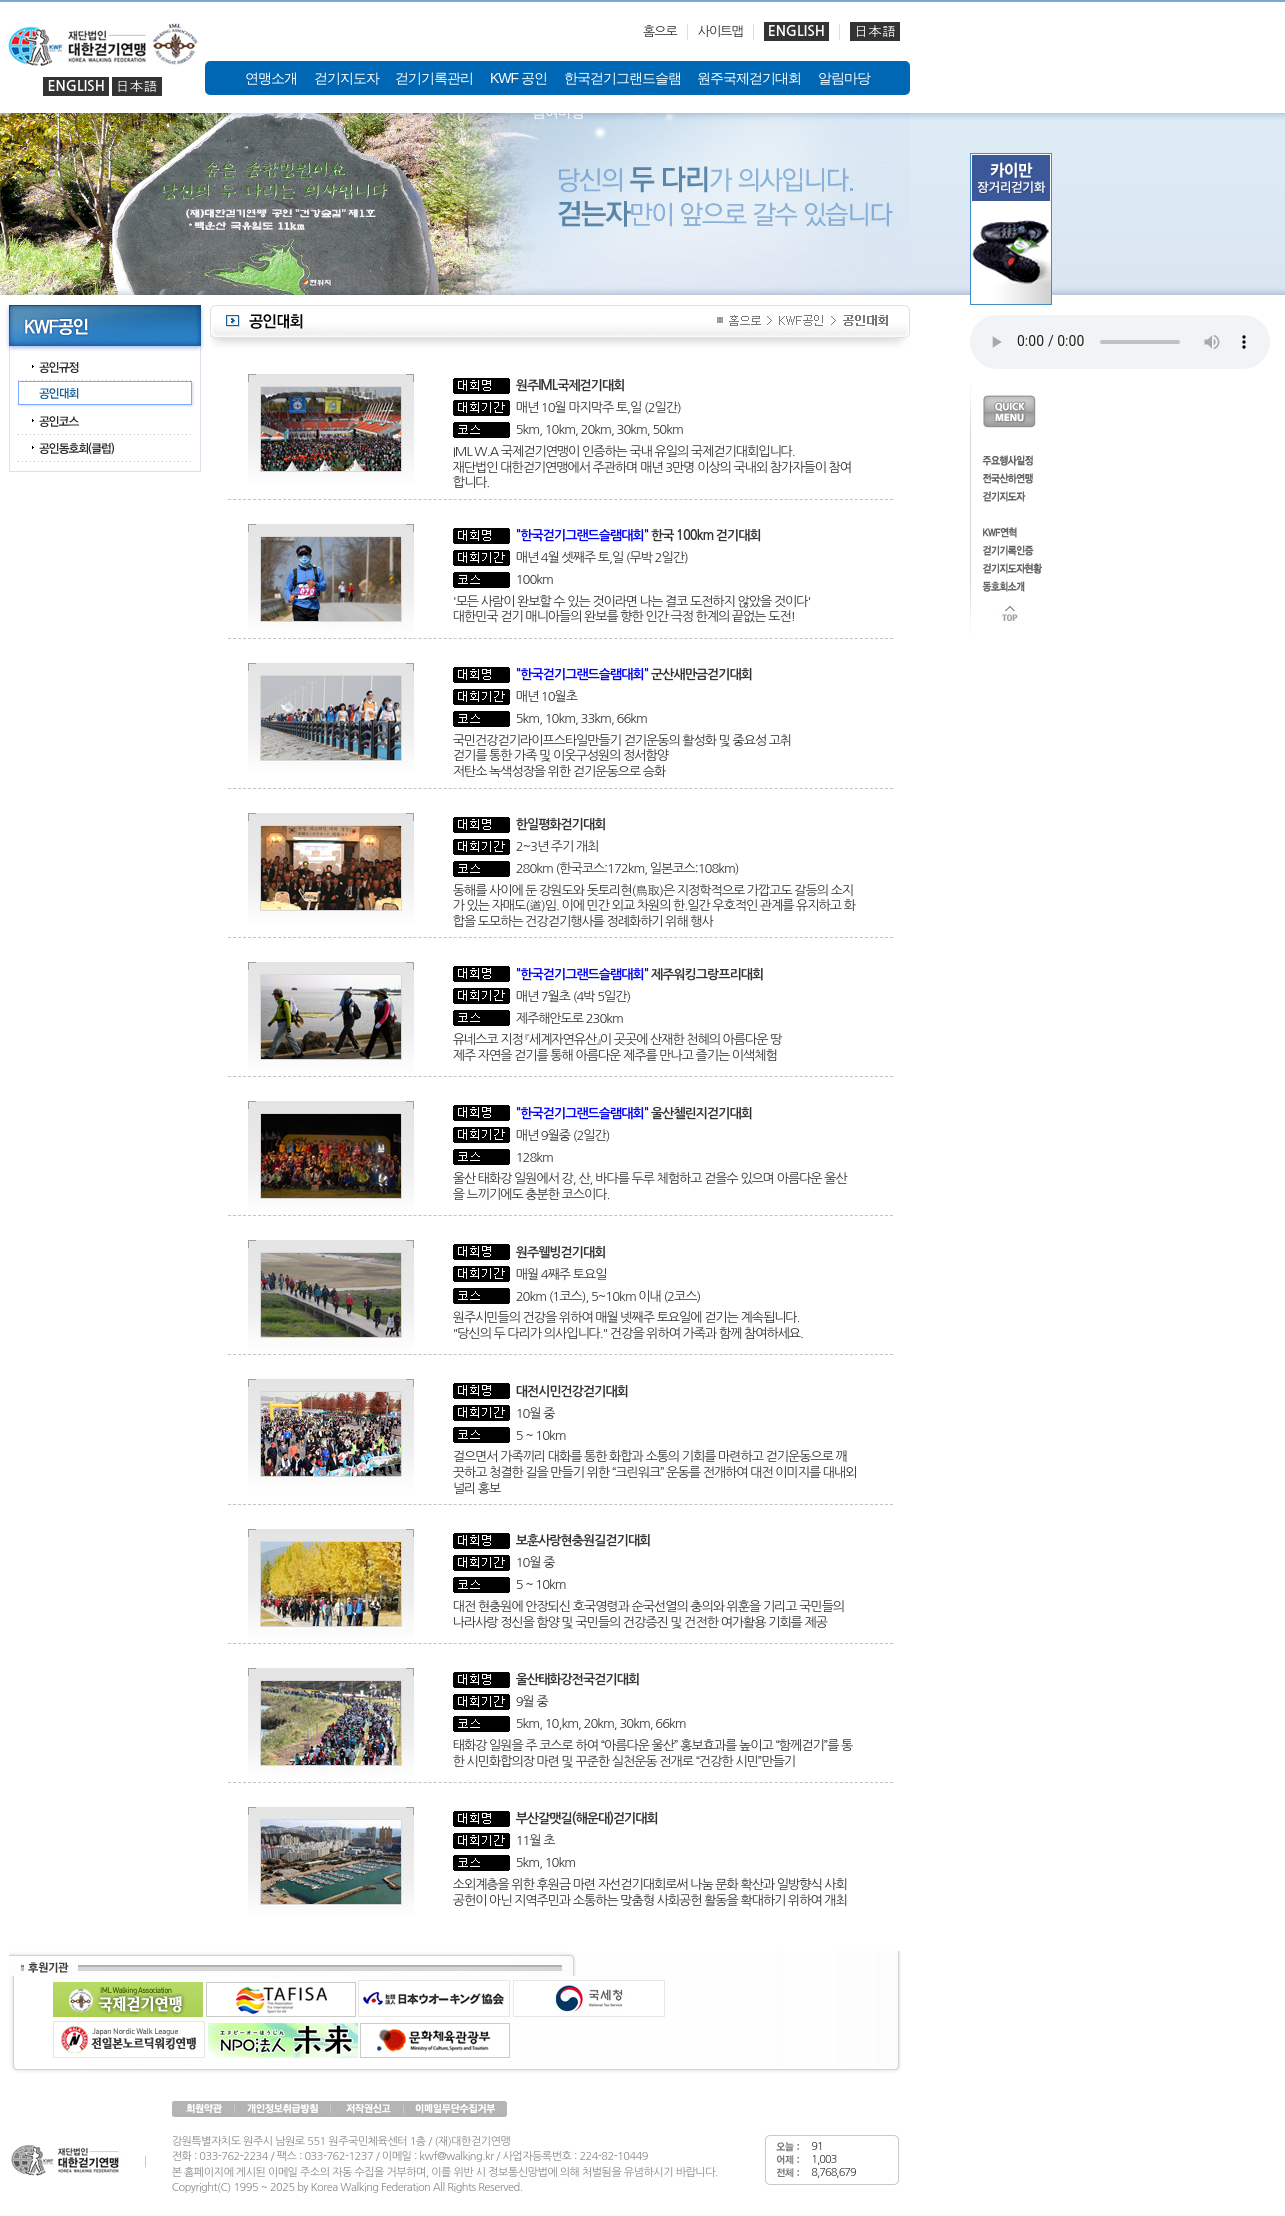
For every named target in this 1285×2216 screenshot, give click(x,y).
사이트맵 (720, 31)
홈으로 (660, 31)
